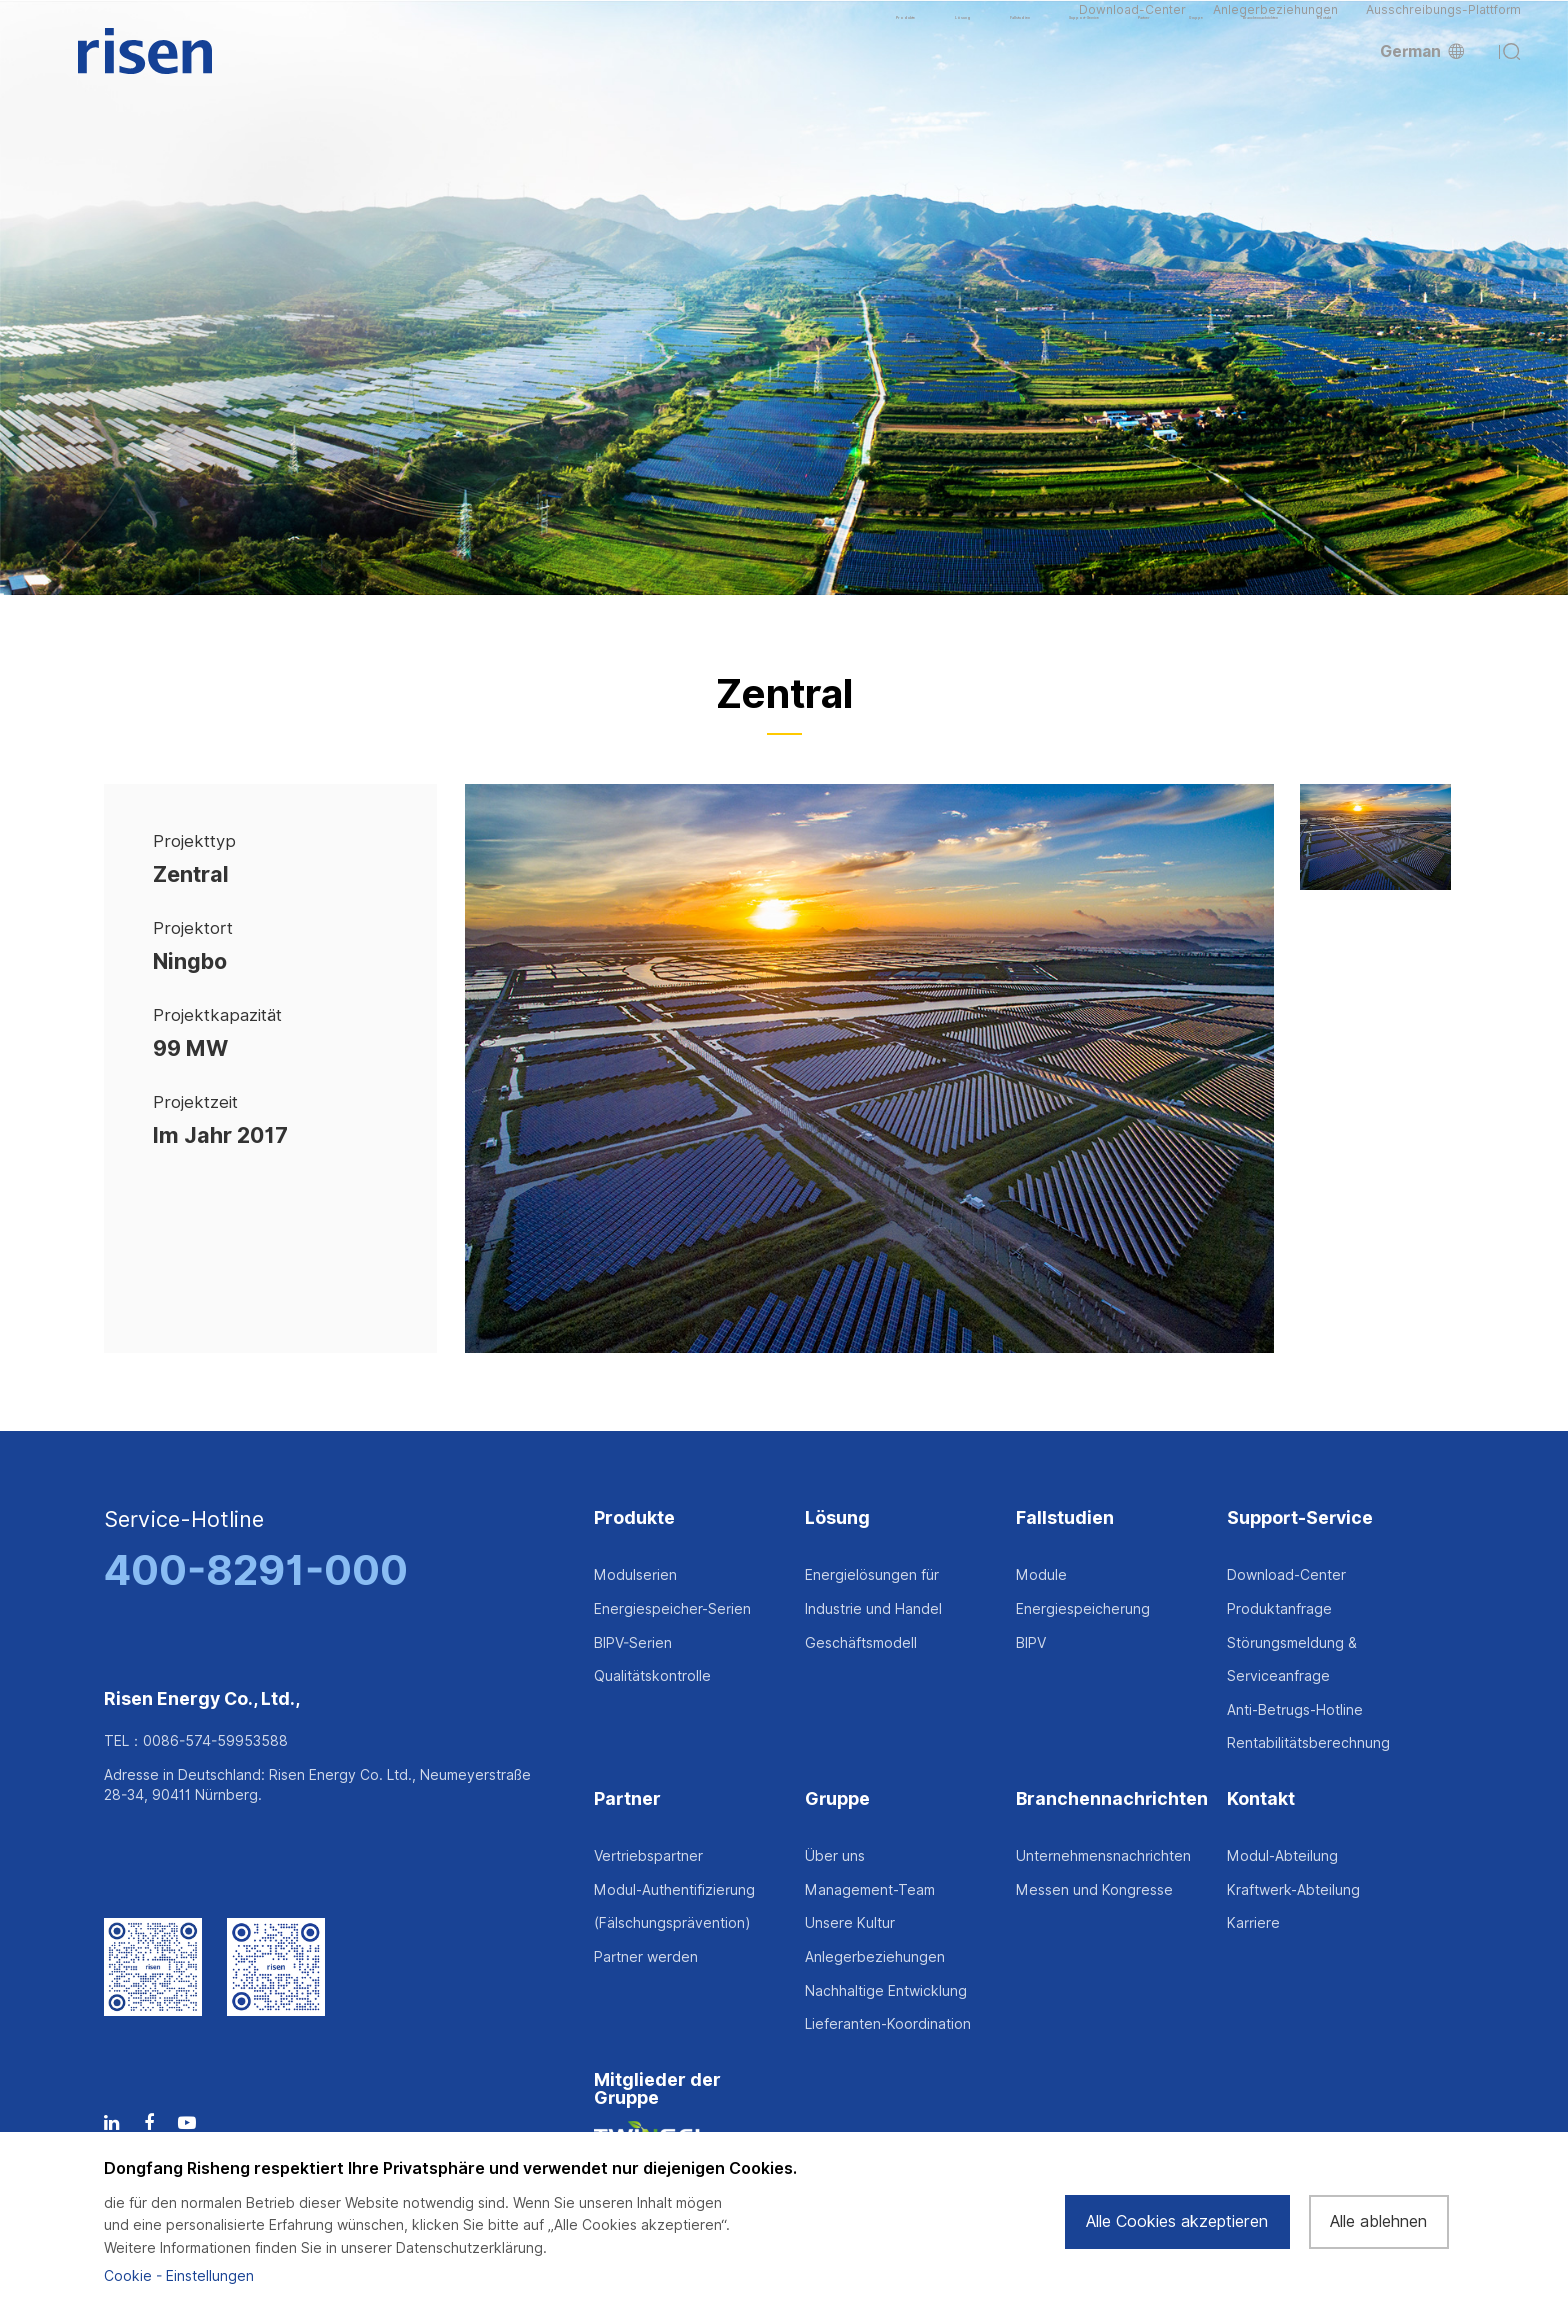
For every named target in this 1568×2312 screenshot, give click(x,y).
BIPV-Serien (633, 1643)
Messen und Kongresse (1094, 1890)
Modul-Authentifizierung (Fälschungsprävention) (674, 1907)
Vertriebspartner (648, 1856)
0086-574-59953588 (215, 1741)
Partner (627, 1799)
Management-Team (870, 1890)
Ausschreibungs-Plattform (1443, 26)
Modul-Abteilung (1282, 1856)
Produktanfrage (1279, 1609)
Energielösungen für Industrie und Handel (873, 1592)
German (1422, 83)
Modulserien (635, 1575)
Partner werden (646, 1957)
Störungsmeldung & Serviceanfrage (1292, 1660)
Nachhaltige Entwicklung (886, 1991)
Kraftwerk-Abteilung (1293, 1890)
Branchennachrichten (1112, 1799)
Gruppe (837, 1799)
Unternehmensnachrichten (1103, 1856)
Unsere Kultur (850, 1923)
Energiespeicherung (1083, 1609)
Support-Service (1300, 1518)
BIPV (1031, 1643)
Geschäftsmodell (861, 1643)
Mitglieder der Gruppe (657, 2089)
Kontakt (1261, 1799)
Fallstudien (1065, 1518)
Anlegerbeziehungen (1275, 26)
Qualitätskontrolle (652, 1676)
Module (1041, 1575)
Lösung (837, 1518)
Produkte (634, 1518)
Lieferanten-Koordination (888, 2024)
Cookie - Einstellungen (179, 2276)
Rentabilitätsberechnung (1308, 1743)
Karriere (1253, 1923)
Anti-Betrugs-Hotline (1295, 1710)
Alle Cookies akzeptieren (1177, 2221)
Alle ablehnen (1378, 2221)
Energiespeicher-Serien (672, 1609)
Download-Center (1132, 26)
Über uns (835, 1856)
